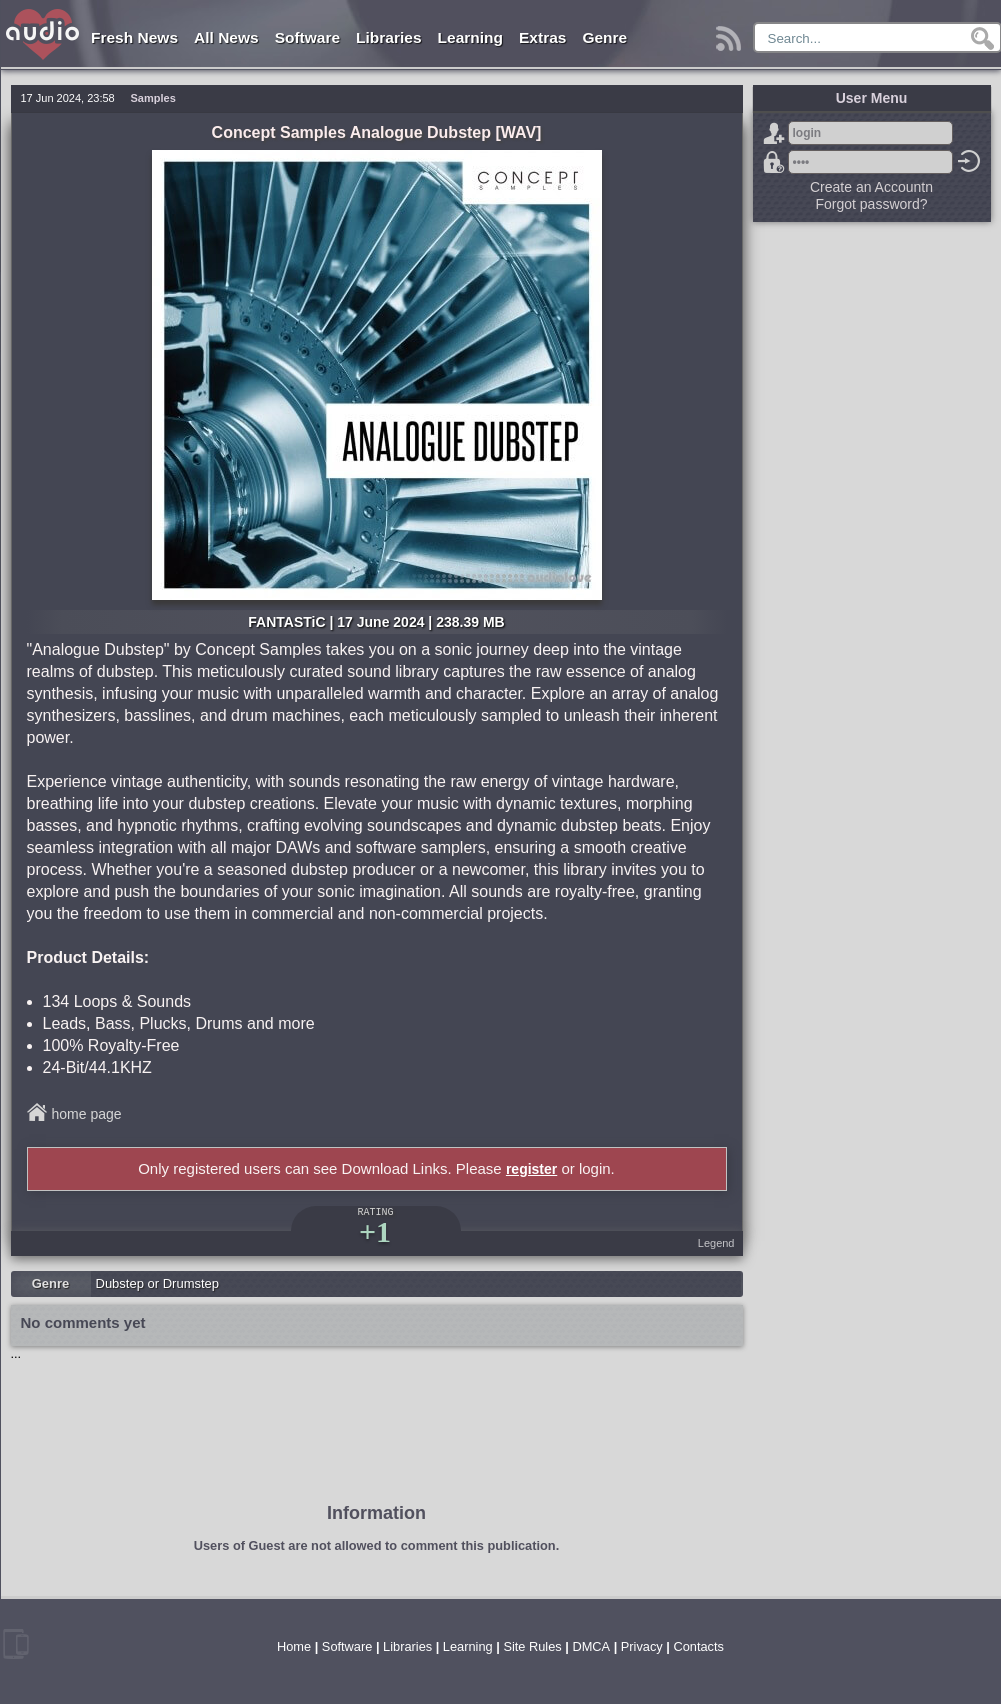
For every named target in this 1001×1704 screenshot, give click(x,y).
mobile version (16, 1644)
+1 (375, 1231)
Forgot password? (774, 162)
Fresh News (134, 37)
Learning (470, 37)
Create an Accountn (871, 187)
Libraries (388, 37)
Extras (542, 37)
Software (307, 37)
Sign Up (774, 133)
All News (226, 37)
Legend (716, 1243)
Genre (604, 37)
